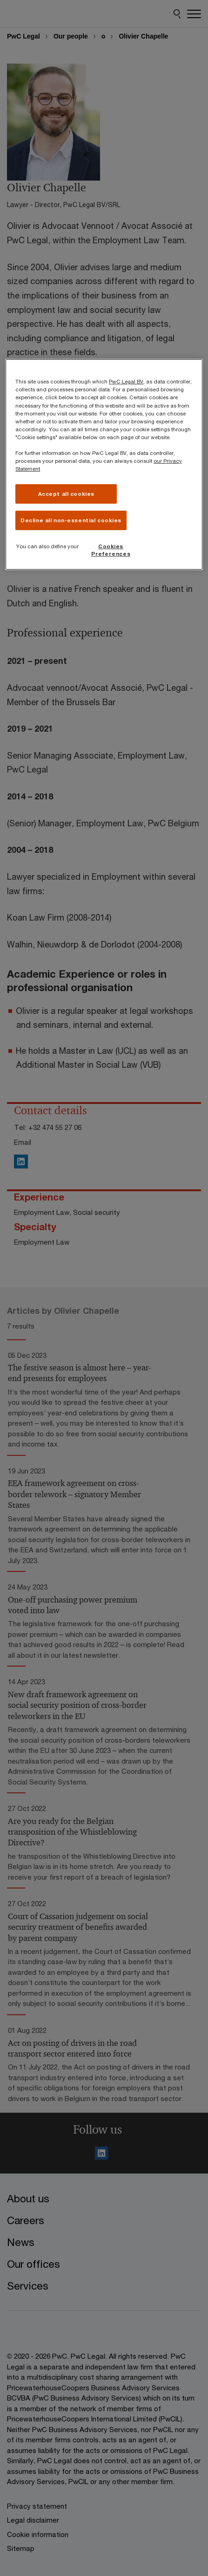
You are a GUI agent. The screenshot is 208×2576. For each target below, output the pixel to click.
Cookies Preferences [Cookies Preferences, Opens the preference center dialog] (110, 550)
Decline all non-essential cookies (70, 520)
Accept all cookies (66, 494)
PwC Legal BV (126, 381)
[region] (104, 464)
